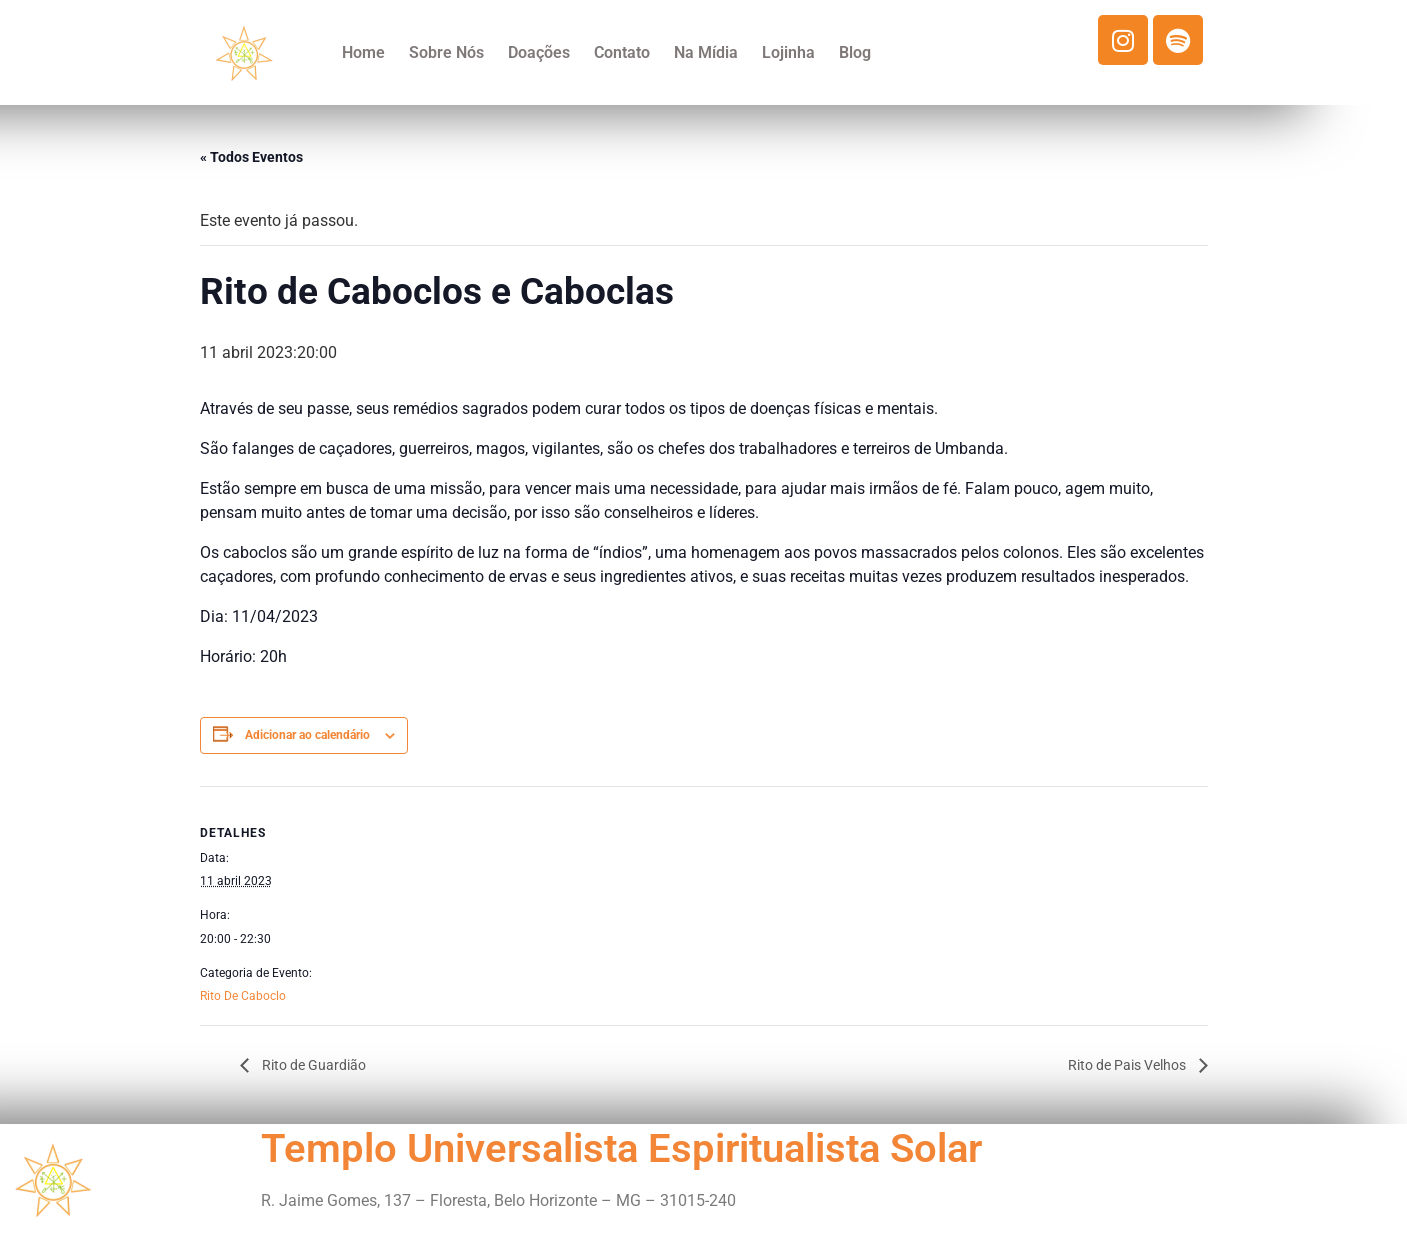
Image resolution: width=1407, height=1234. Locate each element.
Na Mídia (706, 52)
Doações (539, 52)
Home (363, 52)
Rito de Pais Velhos (1128, 1065)
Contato (622, 52)
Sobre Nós (446, 52)
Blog (855, 52)
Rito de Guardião (312, 1065)
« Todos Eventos (251, 157)
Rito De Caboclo (243, 996)
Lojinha (788, 52)
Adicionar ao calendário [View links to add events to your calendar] (307, 735)
